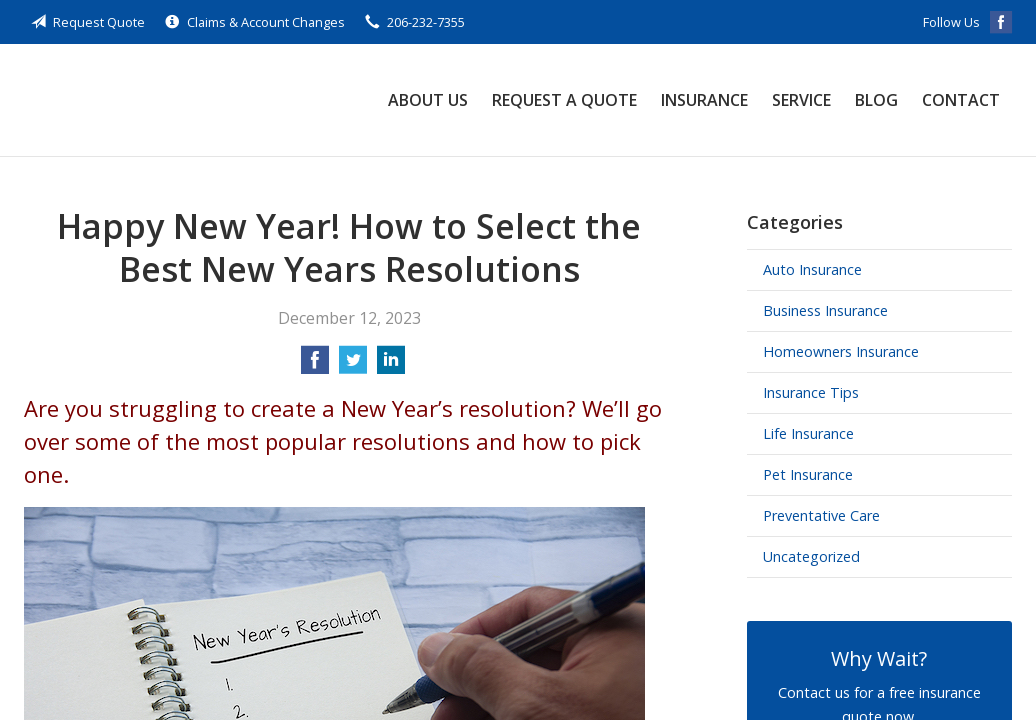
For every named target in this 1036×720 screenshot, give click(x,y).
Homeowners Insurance (841, 351)
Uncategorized (811, 556)
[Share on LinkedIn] (391, 366)
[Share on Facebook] (315, 366)
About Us (428, 100)
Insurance (704, 100)
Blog (876, 100)
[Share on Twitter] (353, 366)
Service (801, 100)
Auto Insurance (812, 269)
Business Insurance (825, 310)
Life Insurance (808, 433)
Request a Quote (564, 100)
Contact (961, 100)
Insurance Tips (811, 392)
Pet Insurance (808, 474)
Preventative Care (821, 515)
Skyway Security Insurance (159, 100)
